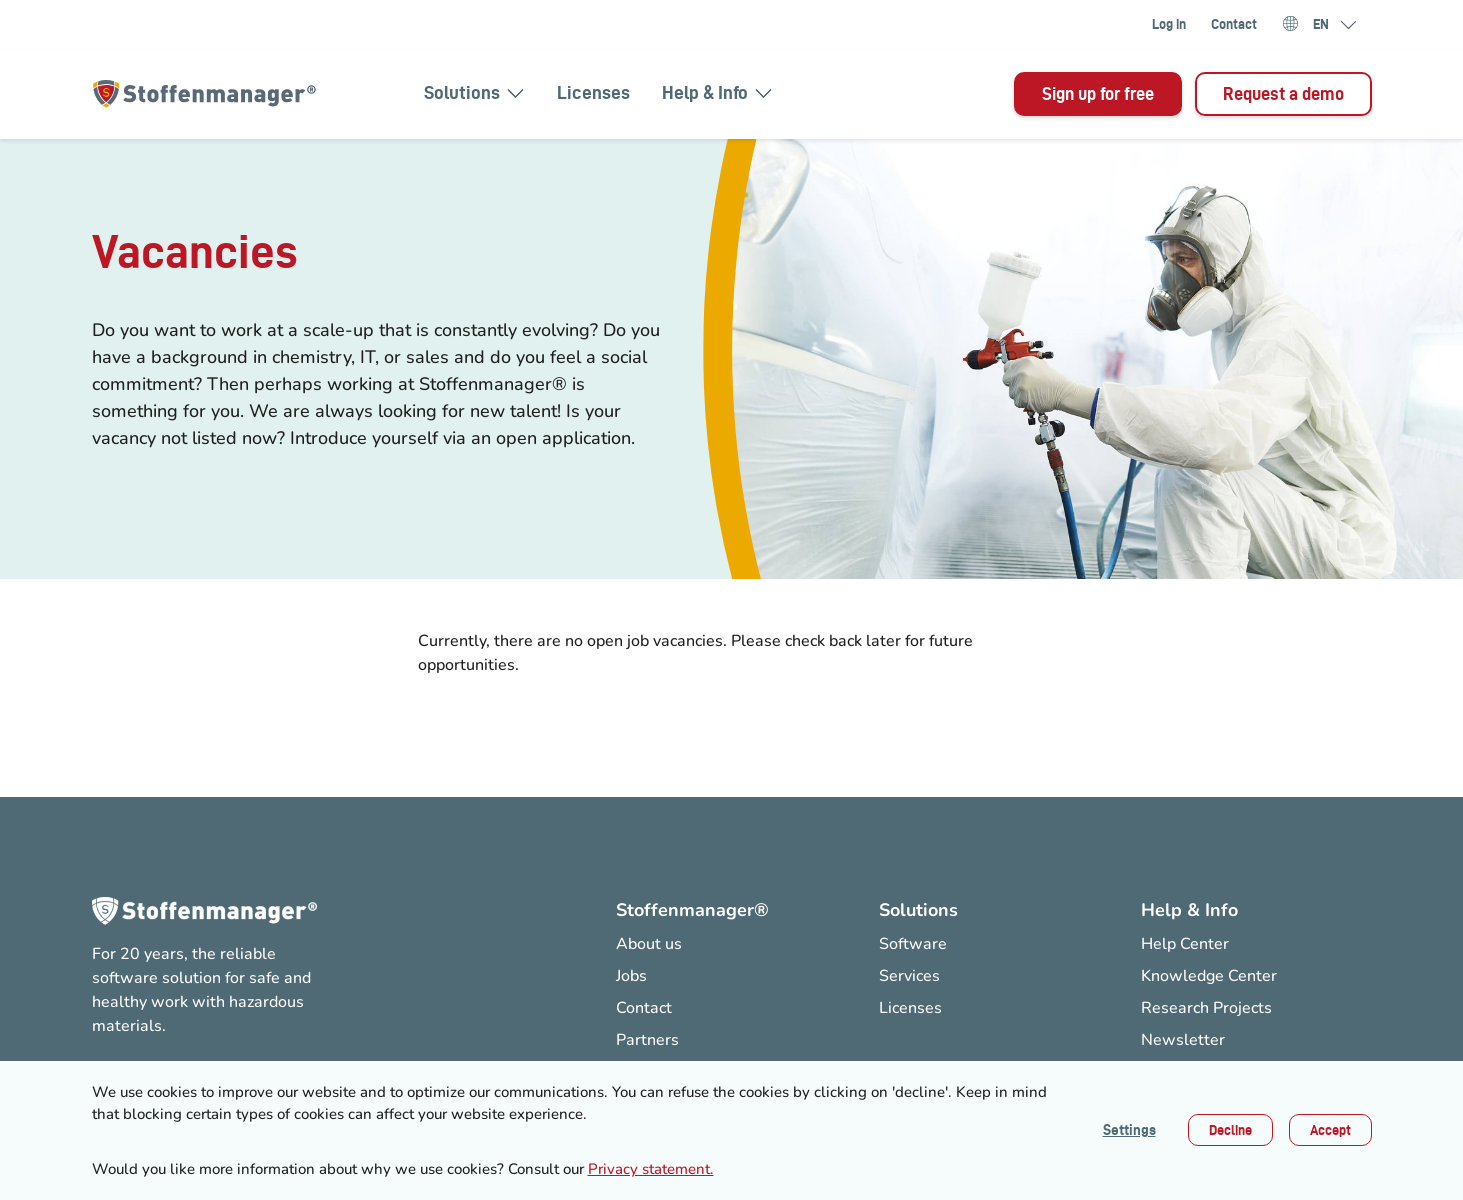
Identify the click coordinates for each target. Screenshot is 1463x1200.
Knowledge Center (1209, 976)
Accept (1330, 1130)
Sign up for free (1098, 93)
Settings (1129, 1130)
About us (649, 944)
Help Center (1185, 944)
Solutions (474, 92)
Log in (1169, 24)
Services (909, 976)
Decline (1230, 1130)
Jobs (631, 976)
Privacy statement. (651, 1169)
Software (913, 944)
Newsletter (1183, 1040)
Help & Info (717, 92)
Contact (1234, 24)
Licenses (593, 92)
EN (1321, 25)
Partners (647, 1040)
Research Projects (1206, 1008)
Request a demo (1283, 93)
